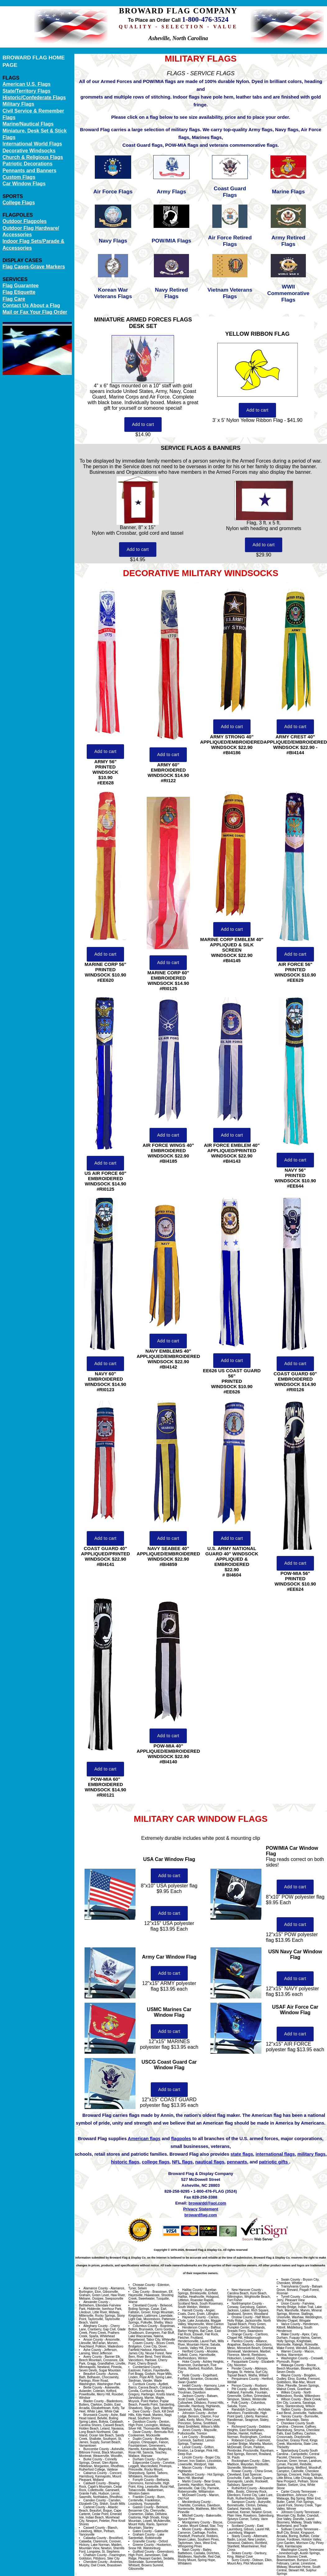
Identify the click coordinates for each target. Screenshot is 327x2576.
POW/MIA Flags (171, 241)
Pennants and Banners (29, 170)
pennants (237, 2161)
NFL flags (182, 2161)
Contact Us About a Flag (31, 305)
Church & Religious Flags (32, 157)
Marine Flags (288, 191)
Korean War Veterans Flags (113, 293)
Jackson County (193, 2396)
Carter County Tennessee (298, 2491)
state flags (242, 2154)
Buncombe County (96, 2449)
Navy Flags (113, 241)
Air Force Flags (112, 191)
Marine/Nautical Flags (28, 124)
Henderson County (195, 2327)
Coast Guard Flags (230, 191)
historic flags (125, 2161)
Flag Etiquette (18, 292)
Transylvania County (295, 2286)
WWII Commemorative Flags (288, 293)
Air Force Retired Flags (230, 240)
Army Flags (171, 191)
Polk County (240, 2402)
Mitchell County (192, 2515)
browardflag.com (200, 2215)
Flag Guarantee (20, 285)
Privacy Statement (200, 2209)
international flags (275, 2154)
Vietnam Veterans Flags (229, 293)
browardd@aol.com (207, 2203)
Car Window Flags (24, 183)
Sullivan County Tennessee (299, 2529)
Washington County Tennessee (302, 2549)
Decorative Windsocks (29, 150)
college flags (155, 2161)
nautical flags (209, 2161)
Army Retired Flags (288, 240)
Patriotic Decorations (27, 163)
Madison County (193, 2474)
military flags (311, 2154)
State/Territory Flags (26, 91)
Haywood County (194, 2317)
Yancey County (291, 2416)
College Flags (18, 202)
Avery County (92, 2356)
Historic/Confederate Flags (34, 97)
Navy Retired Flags (171, 293)
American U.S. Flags (26, 84)
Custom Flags (18, 177)
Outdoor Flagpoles (24, 221)
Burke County (92, 2459)
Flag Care (13, 299)
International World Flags (32, 143)
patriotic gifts (274, 2161)
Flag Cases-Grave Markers (33, 266)
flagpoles (181, 2138)
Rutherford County (244, 2488)
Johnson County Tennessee (300, 2512)
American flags (144, 2138)
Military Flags (18, 104)
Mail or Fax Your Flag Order (34, 312)
